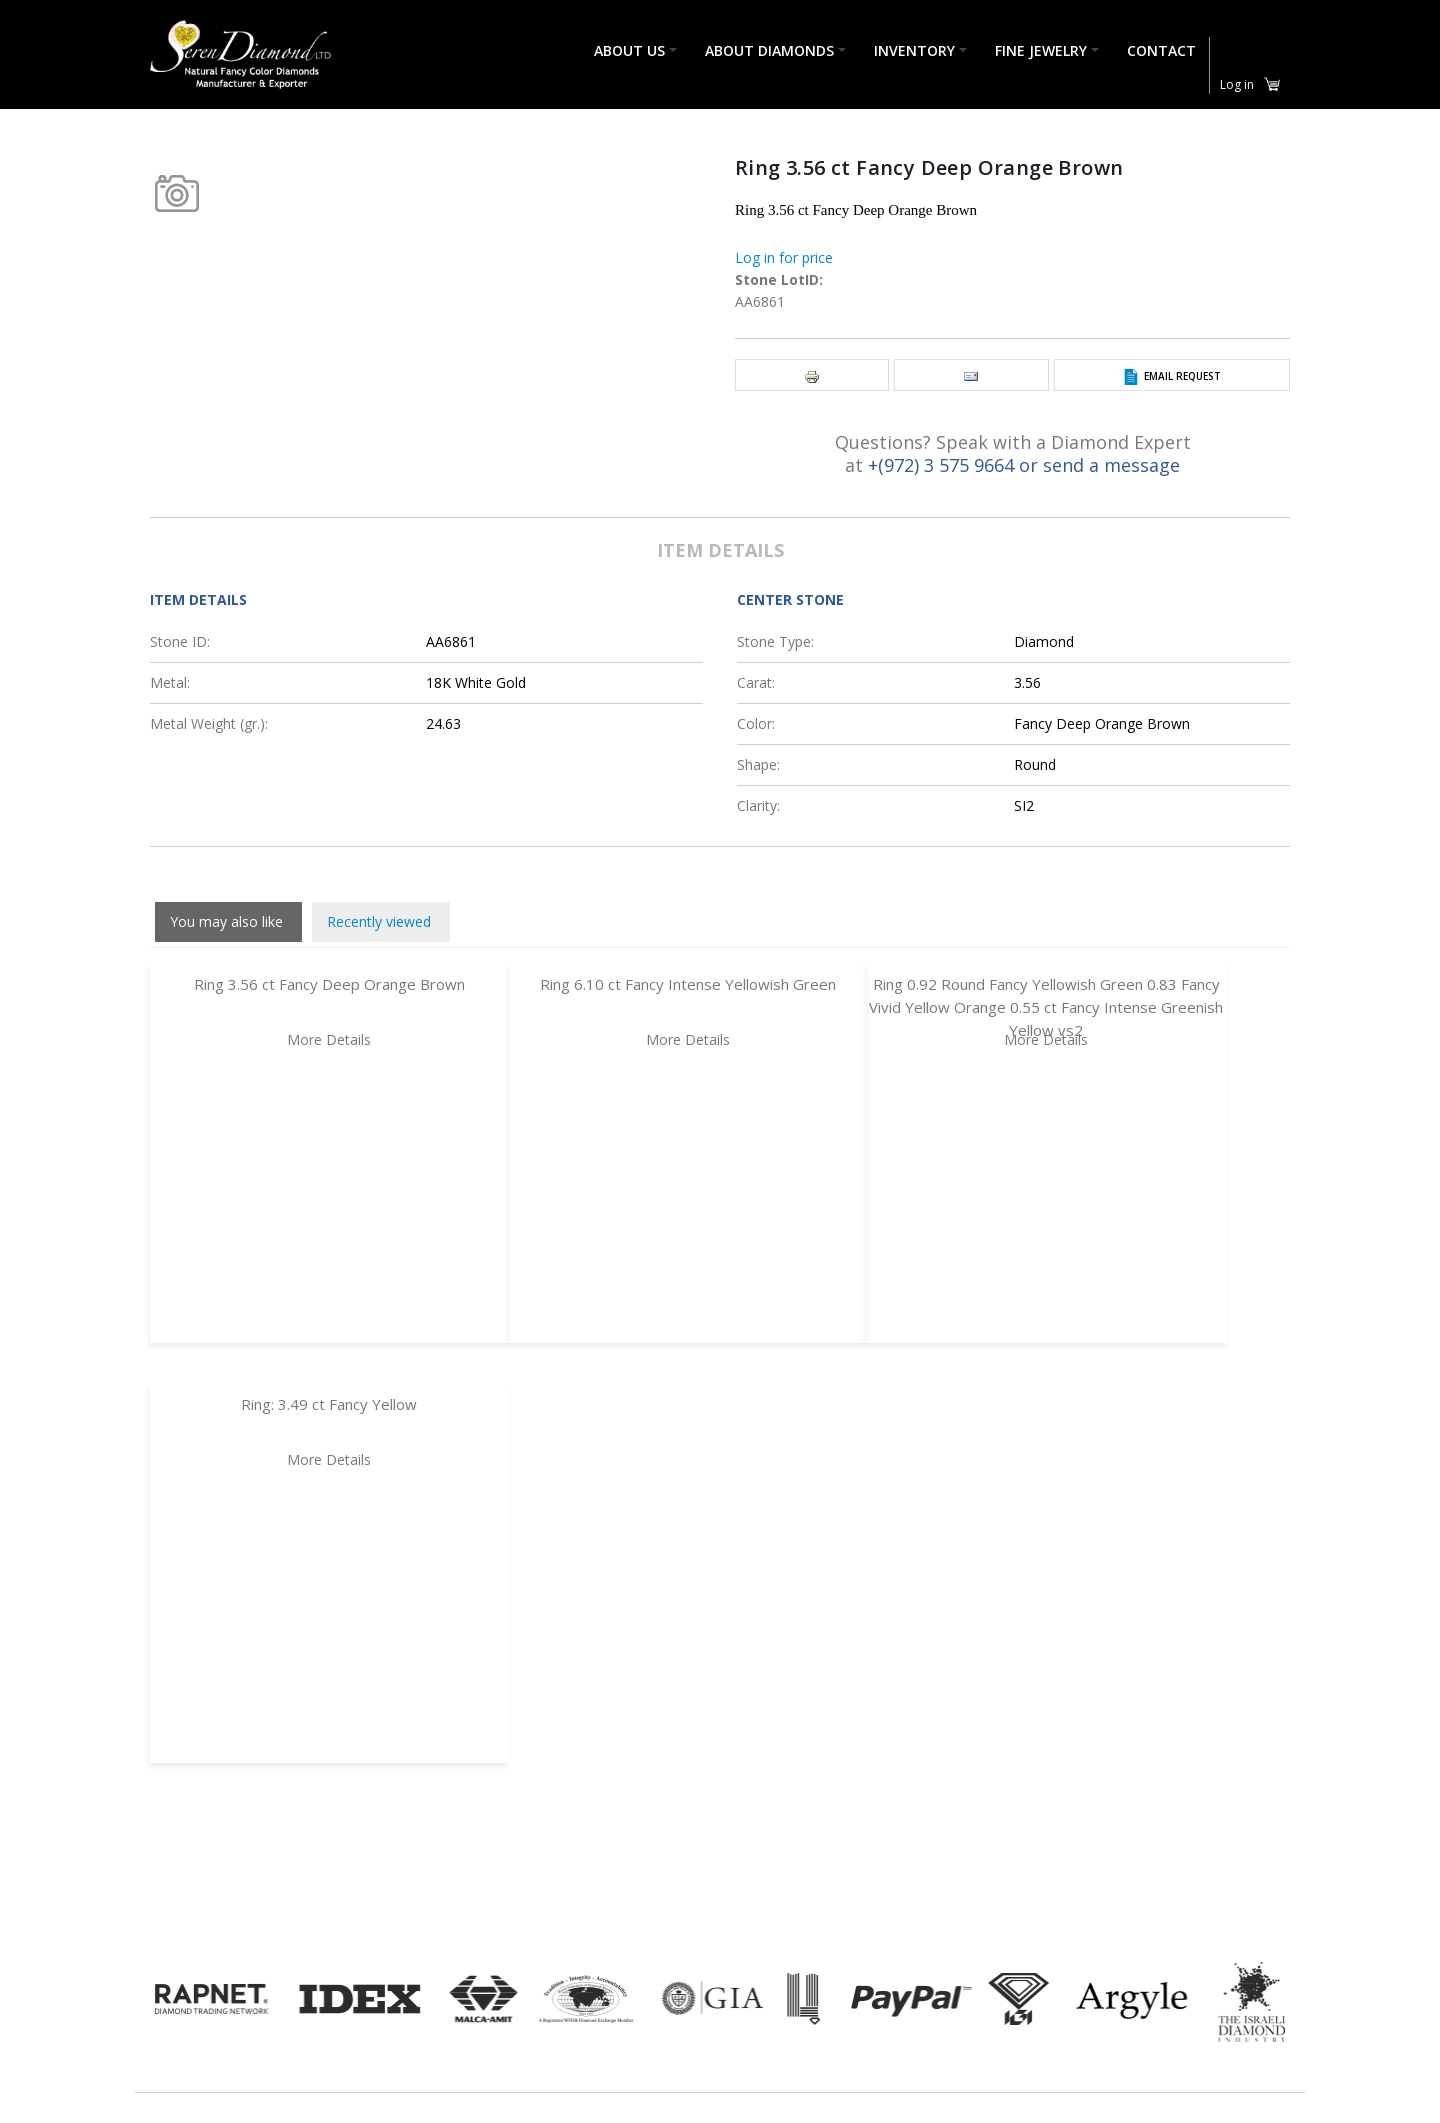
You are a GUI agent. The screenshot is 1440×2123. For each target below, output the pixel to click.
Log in (1237, 84)
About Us (629, 51)
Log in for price (784, 257)
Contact (1161, 51)
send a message (1111, 465)
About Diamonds (769, 51)
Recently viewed (379, 921)
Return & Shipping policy (680, 2085)
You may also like (226, 921)
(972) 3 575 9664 (325, 2094)
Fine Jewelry (1041, 51)
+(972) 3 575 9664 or (955, 465)
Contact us (632, 2110)
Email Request (1182, 376)
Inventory (914, 51)
